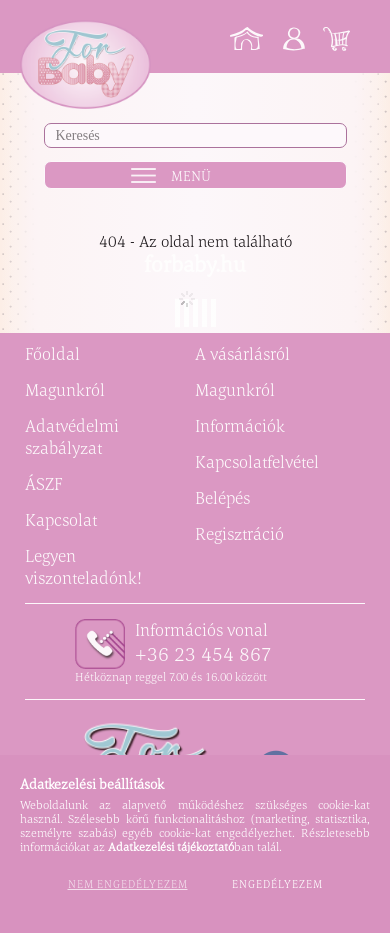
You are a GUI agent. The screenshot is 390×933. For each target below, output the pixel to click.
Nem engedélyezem (128, 884)
